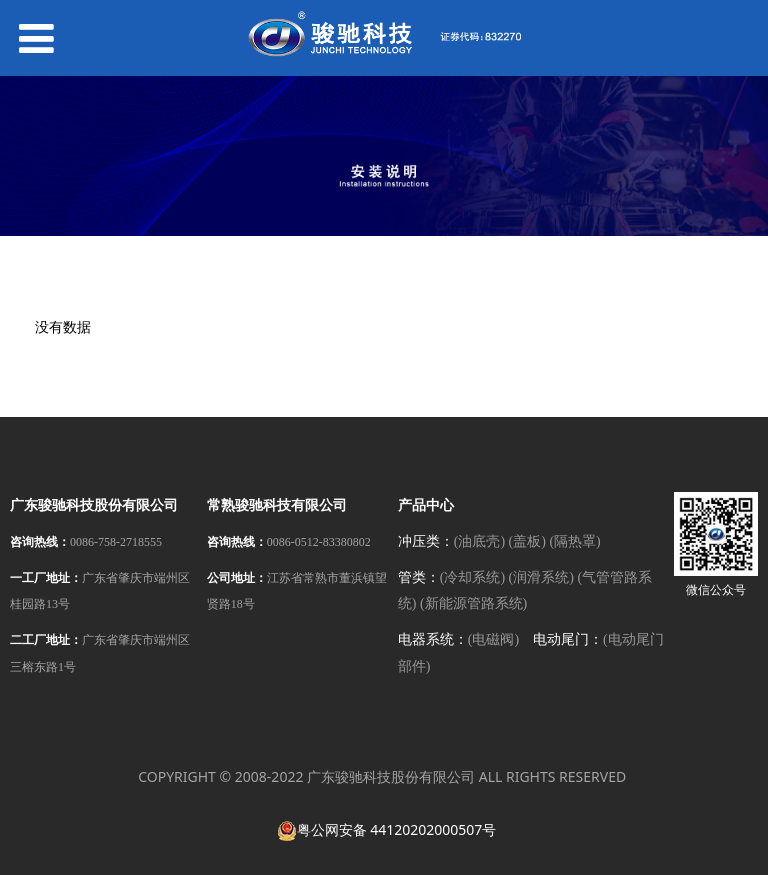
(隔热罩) (574, 541)
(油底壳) (479, 541)
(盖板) (527, 541)
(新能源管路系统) (473, 603)
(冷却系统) (472, 577)
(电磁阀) (493, 639)
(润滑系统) (541, 577)
